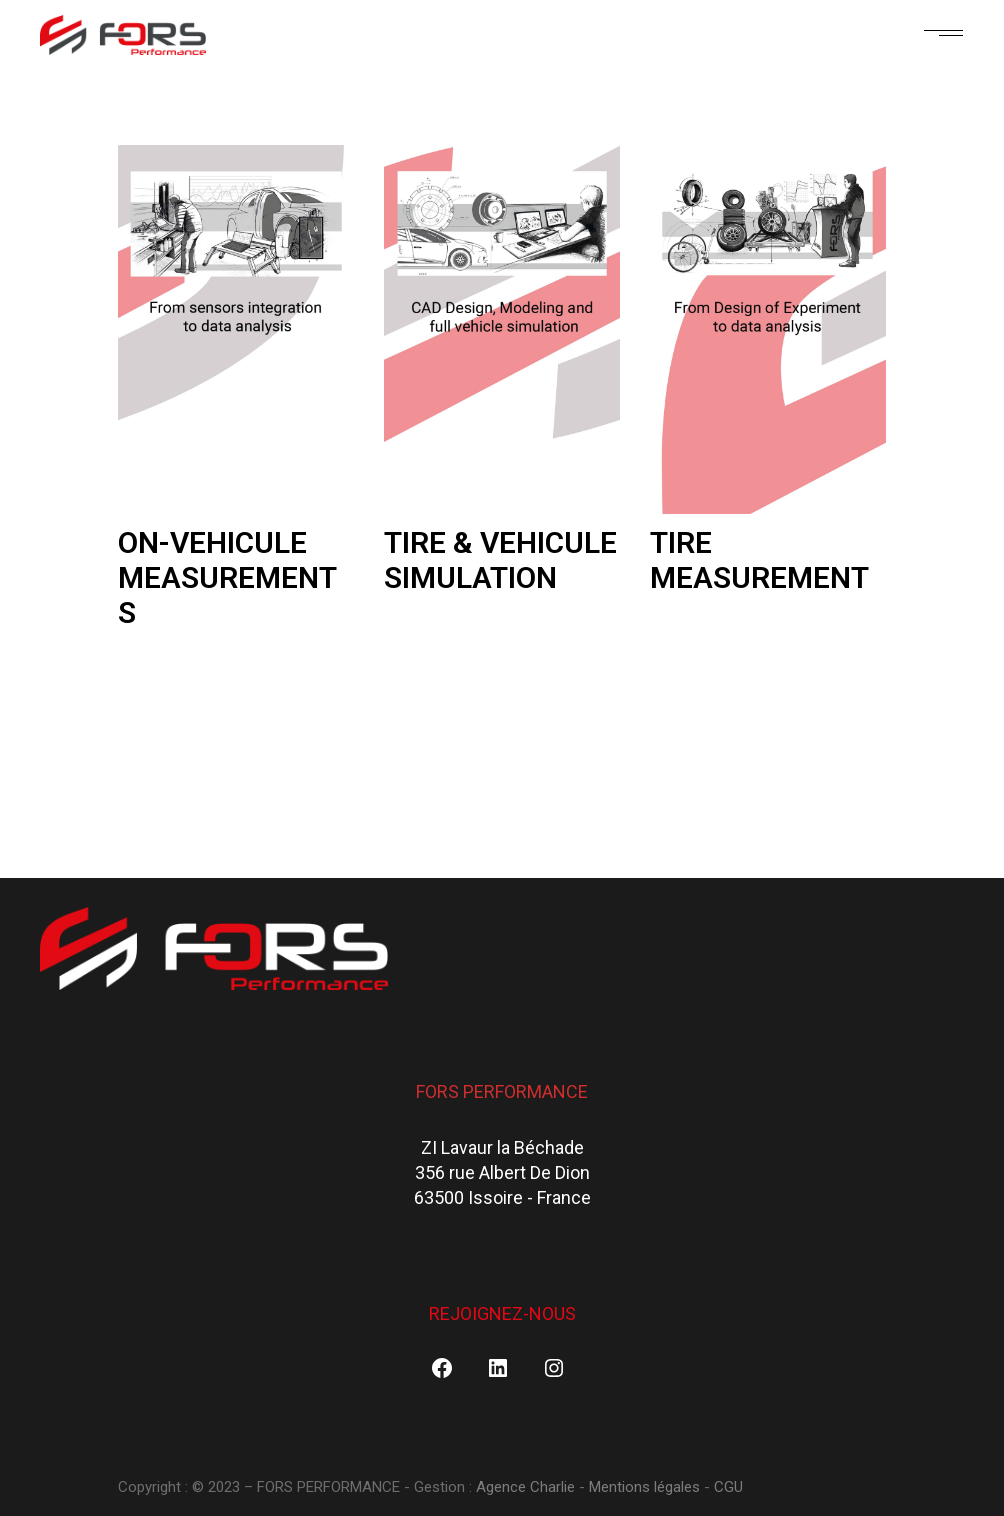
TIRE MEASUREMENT (759, 560)
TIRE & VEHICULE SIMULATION (500, 560)
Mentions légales (644, 1487)
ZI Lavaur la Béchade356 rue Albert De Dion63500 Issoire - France (502, 1173)
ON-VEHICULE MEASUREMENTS (227, 577)
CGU (728, 1487)
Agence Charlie (527, 1487)
